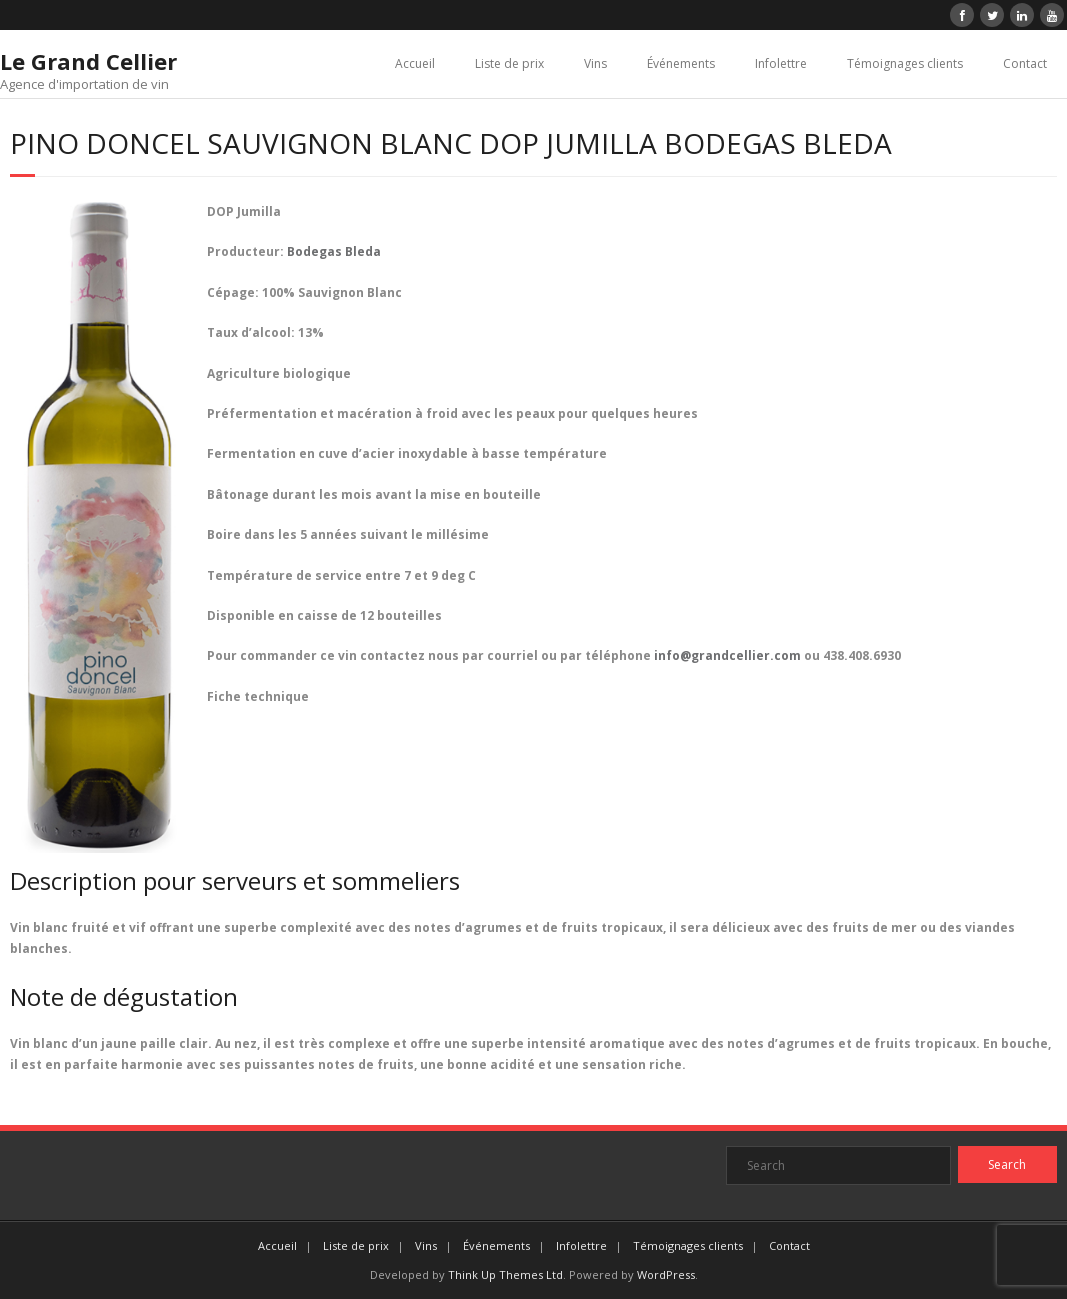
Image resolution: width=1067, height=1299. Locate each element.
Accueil (415, 63)
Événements (681, 63)
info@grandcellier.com (727, 655)
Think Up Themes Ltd (505, 1274)
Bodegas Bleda (334, 251)
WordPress (666, 1274)
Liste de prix (509, 63)
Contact (1025, 63)
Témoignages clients (905, 63)
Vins (595, 63)
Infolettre (781, 63)
